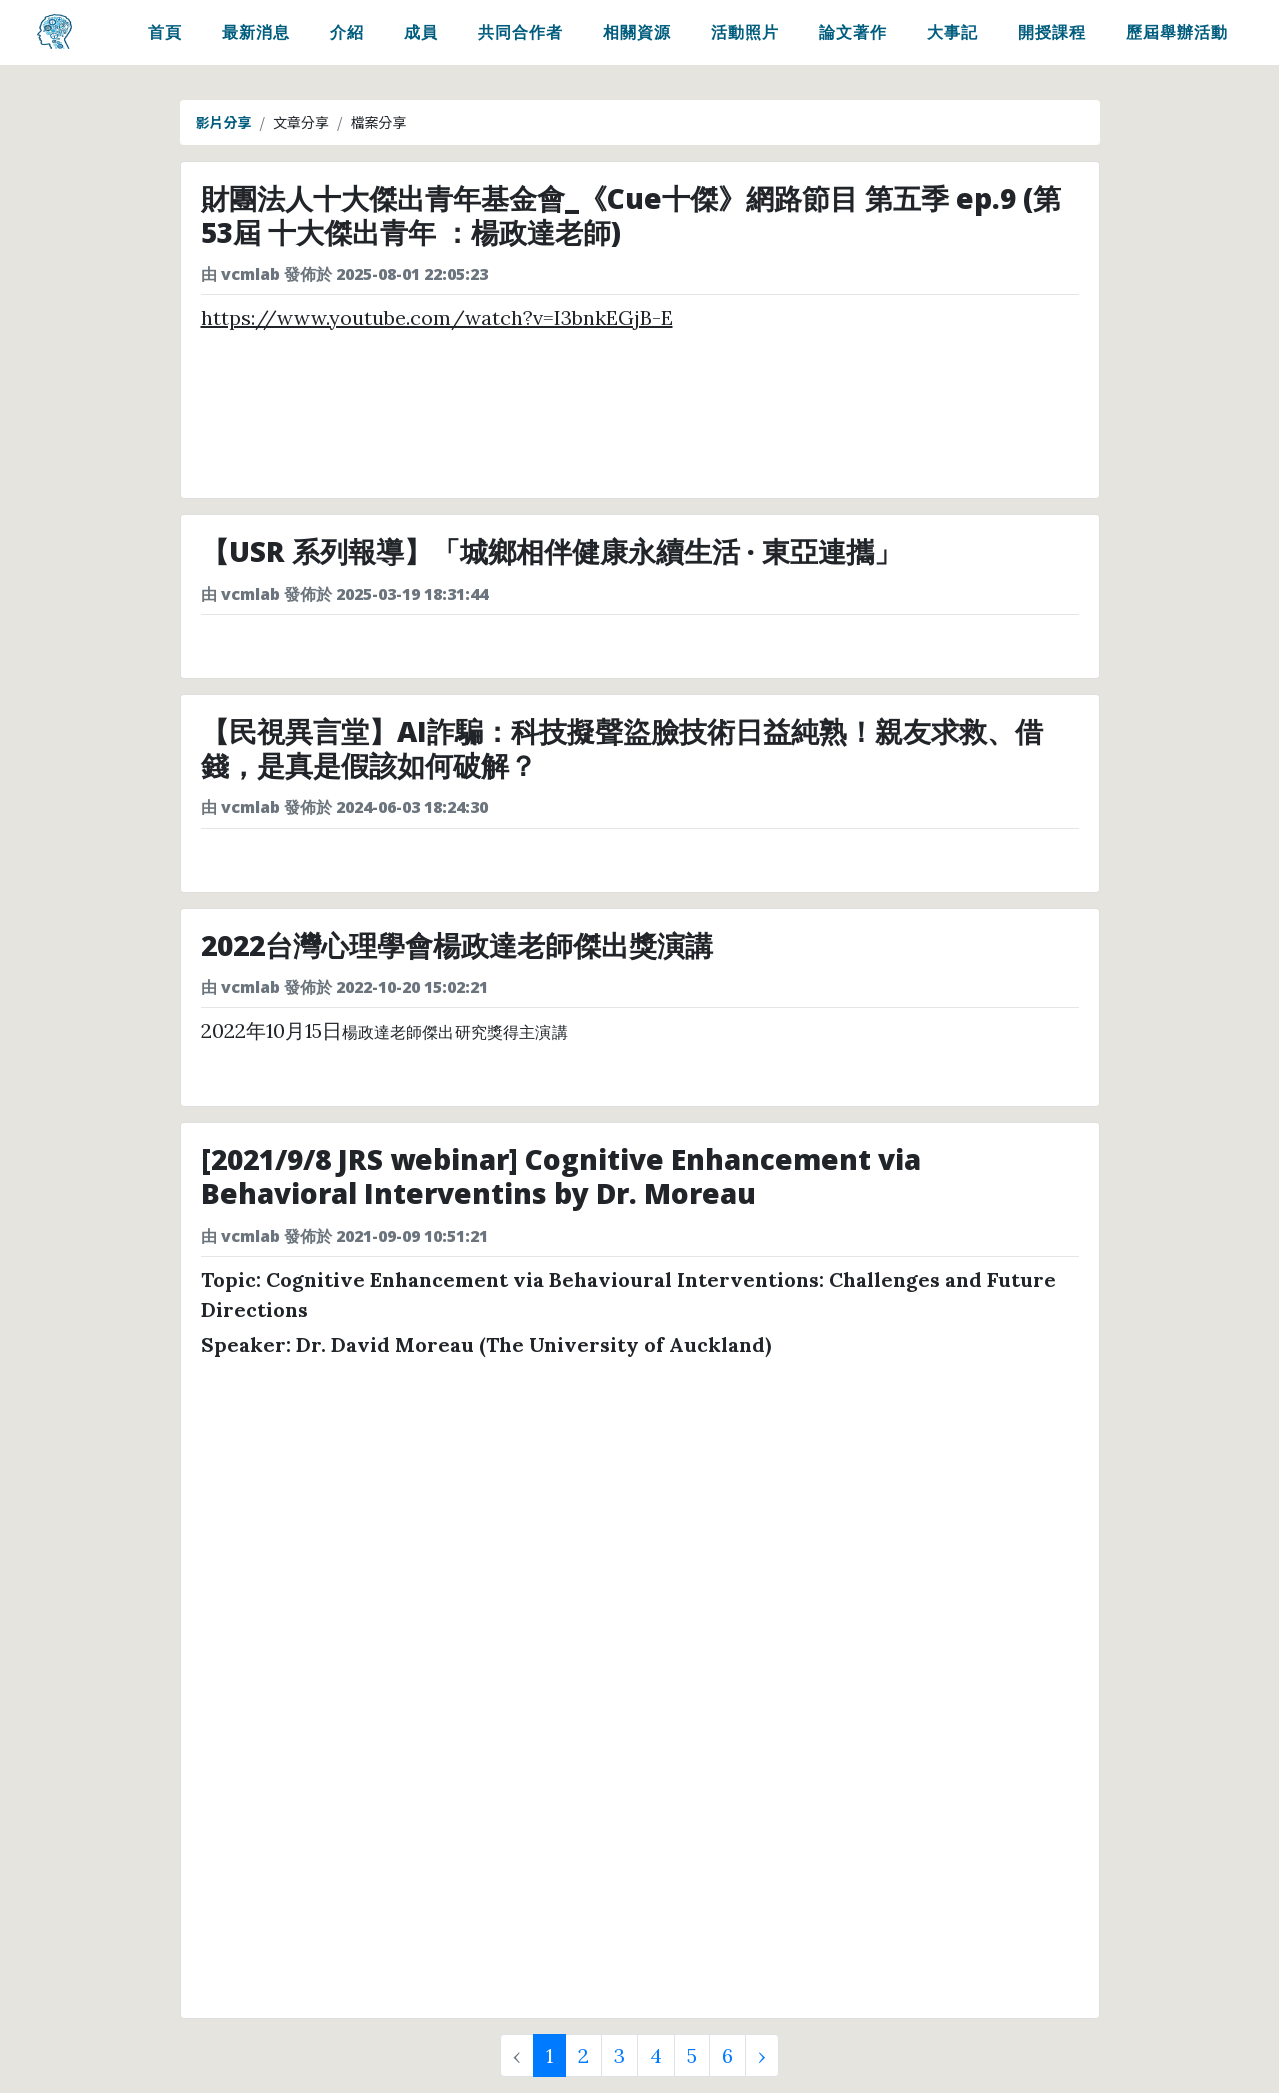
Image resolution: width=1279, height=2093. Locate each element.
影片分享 (224, 122)
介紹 (347, 36)
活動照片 (745, 36)
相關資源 (637, 36)
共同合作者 (520, 36)
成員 (421, 36)
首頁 (165, 36)
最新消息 (256, 36)
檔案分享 (379, 122)
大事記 (952, 36)
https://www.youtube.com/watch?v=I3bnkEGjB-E (437, 317)
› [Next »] (762, 2055)
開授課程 (1052, 36)
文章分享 (301, 122)
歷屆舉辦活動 (1177, 36)
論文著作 (853, 36)
